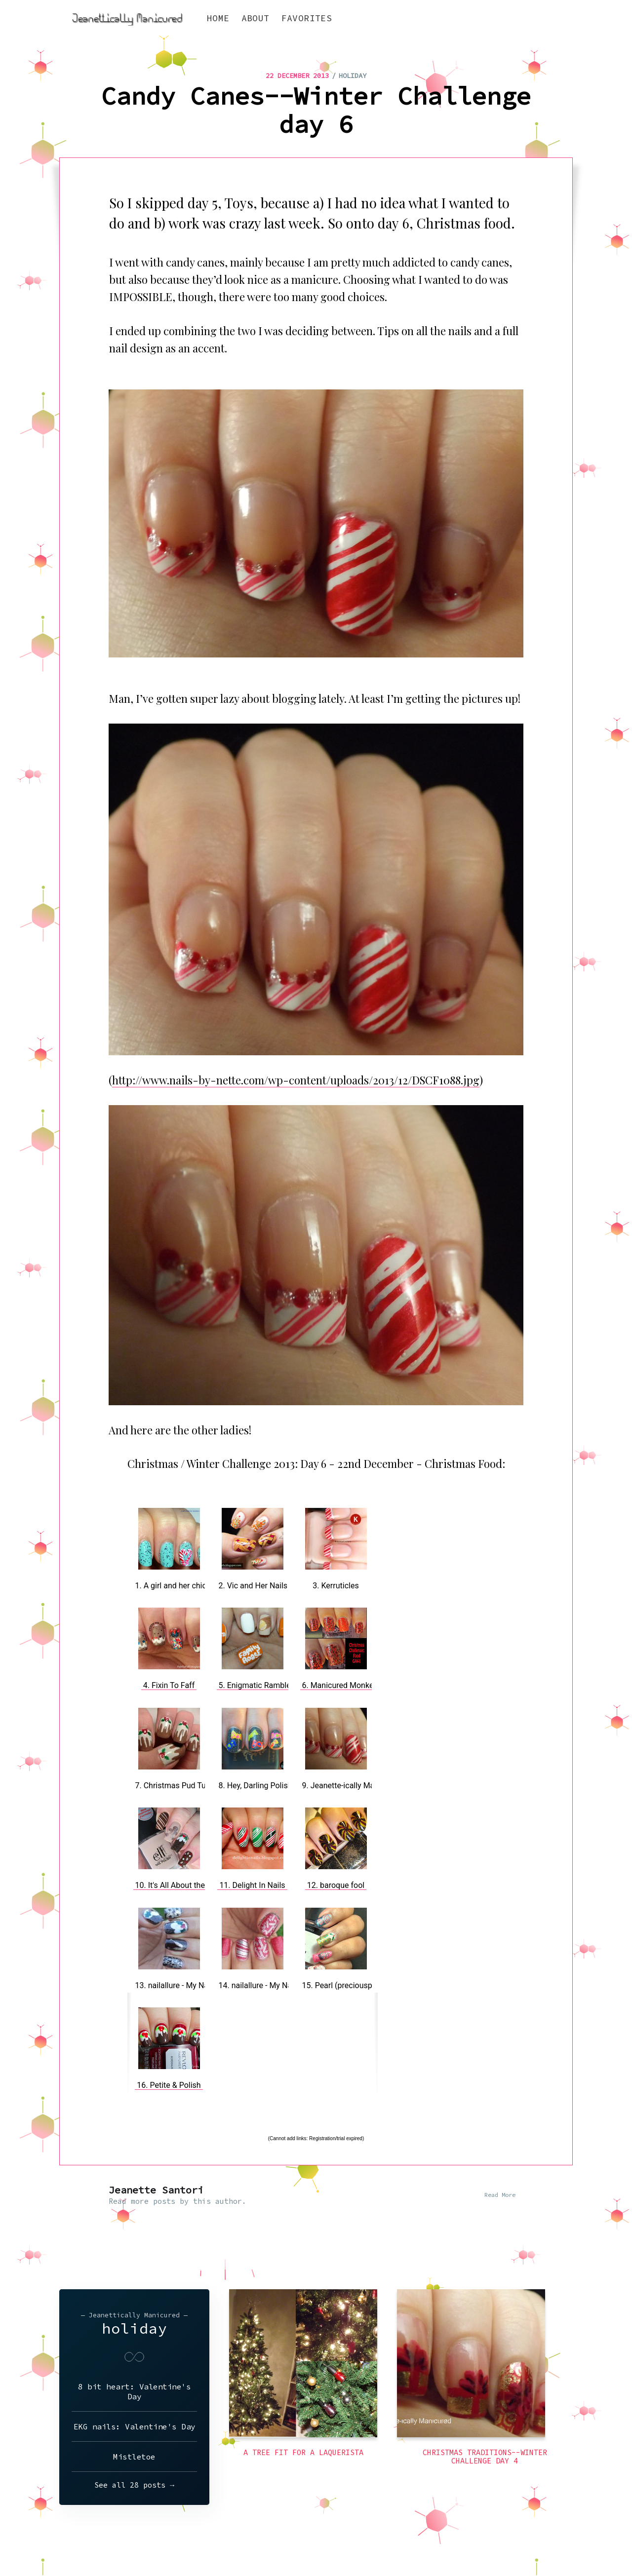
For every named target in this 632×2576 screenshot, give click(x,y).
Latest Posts (519, 2540)
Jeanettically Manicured (104, 2540)
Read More (499, 2194)
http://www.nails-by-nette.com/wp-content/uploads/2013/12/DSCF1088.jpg (295, 1080)
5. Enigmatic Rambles (257, 1685)
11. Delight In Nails (252, 1885)
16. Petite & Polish (168, 2085)
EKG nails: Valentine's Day (135, 2426)
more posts (153, 2201)
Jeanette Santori (156, 2190)
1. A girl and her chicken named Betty (200, 1585)
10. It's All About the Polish (182, 1885)
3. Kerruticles (335, 1585)
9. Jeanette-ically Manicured (351, 1785)
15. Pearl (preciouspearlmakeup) (359, 1985)
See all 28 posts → (134, 2485)
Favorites (306, 18)
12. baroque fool (335, 1885)
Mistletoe (134, 2456)
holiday (352, 75)
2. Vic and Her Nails (253, 1585)
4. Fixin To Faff (169, 1685)
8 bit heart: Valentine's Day (134, 2391)
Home (218, 18)
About (255, 18)
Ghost (563, 2540)
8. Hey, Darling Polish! (256, 1785)
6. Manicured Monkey (339, 1685)
